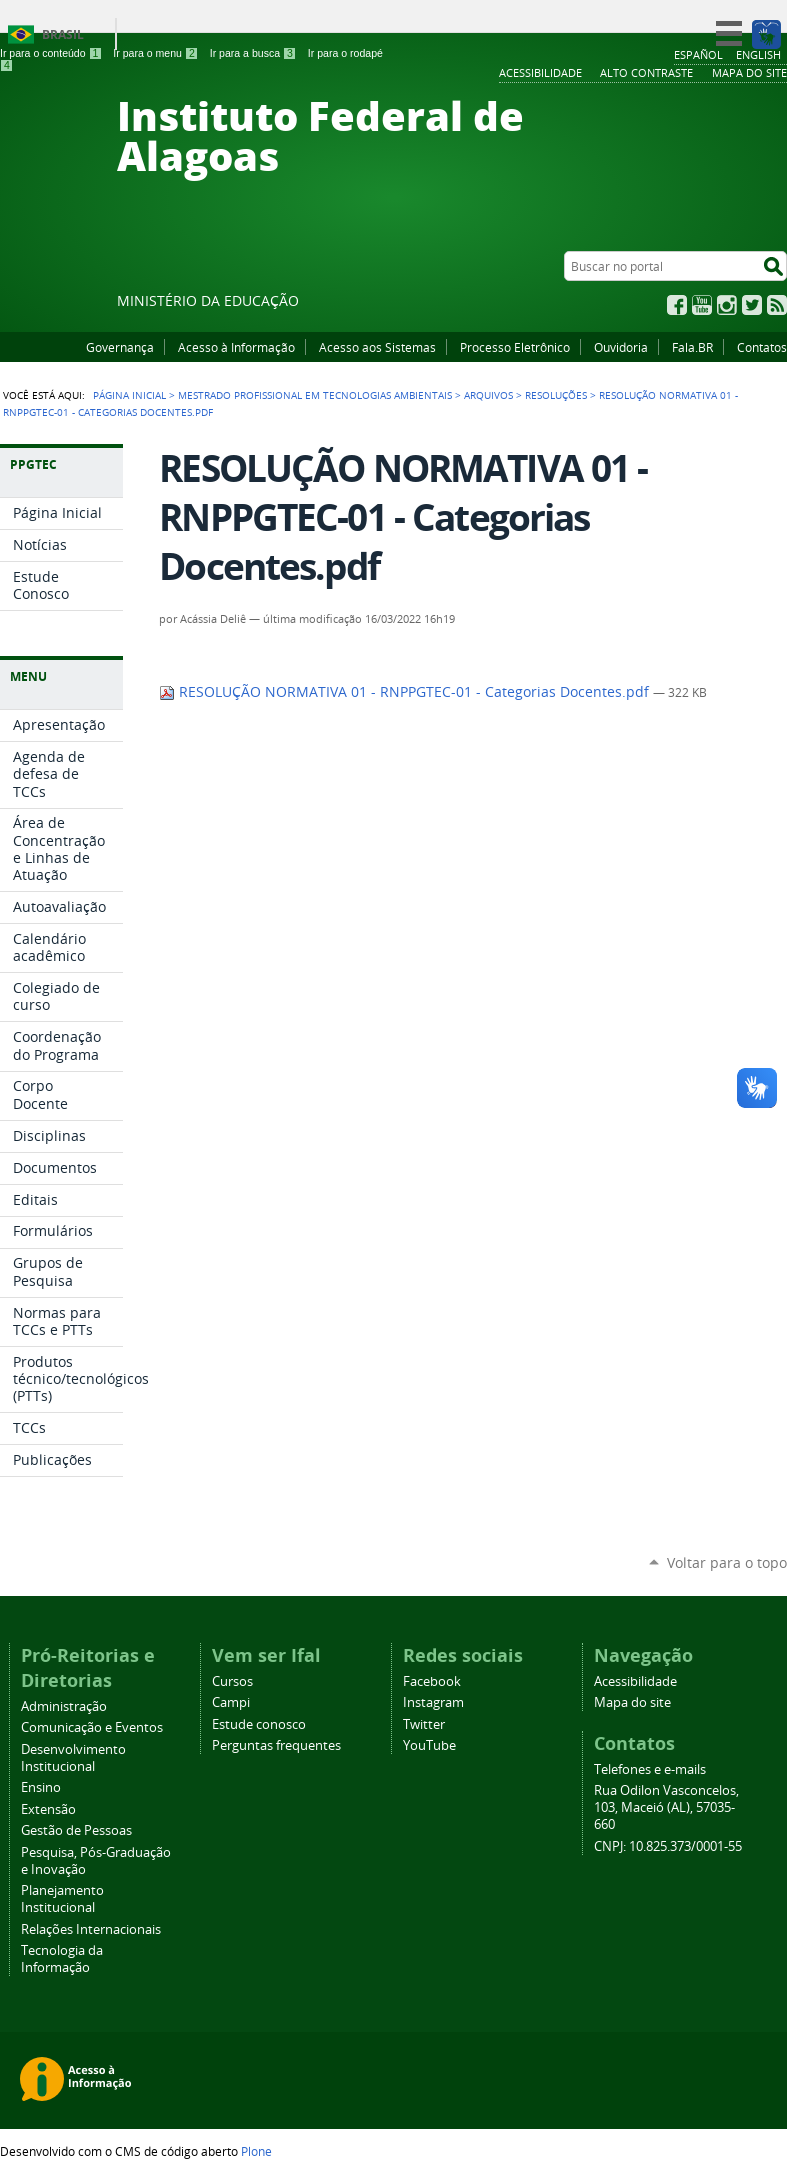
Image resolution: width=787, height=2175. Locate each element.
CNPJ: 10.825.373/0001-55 (668, 1846)
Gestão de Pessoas (76, 1830)
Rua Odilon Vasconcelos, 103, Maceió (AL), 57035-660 (666, 1807)
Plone (256, 2151)
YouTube (702, 305)
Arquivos (488, 395)
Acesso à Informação (236, 347)
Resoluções (556, 395)
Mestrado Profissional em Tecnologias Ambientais (315, 395)
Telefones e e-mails (650, 1769)
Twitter (752, 305)
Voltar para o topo (727, 1562)
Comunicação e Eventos (92, 1727)
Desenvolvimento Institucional (73, 1758)
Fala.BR (692, 347)
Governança (120, 347)
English (758, 54)
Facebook (677, 305)
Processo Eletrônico (515, 347)
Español (698, 54)
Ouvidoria (621, 347)
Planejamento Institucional (62, 1899)
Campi (231, 1702)
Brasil (63, 34)
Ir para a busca (253, 53)
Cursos (232, 1681)
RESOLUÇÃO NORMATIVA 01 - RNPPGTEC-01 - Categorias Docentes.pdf (406, 692)
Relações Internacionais (91, 1929)
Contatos (762, 347)
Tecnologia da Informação (62, 1959)
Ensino (41, 1787)
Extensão (48, 1809)
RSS (777, 305)
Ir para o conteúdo (51, 53)
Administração (64, 1706)
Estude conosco (259, 1724)
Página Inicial (129, 395)
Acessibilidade (635, 1681)
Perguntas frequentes (276, 1745)
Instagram (727, 305)
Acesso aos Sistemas (377, 347)
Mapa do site (632, 1702)
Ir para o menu (155, 53)
